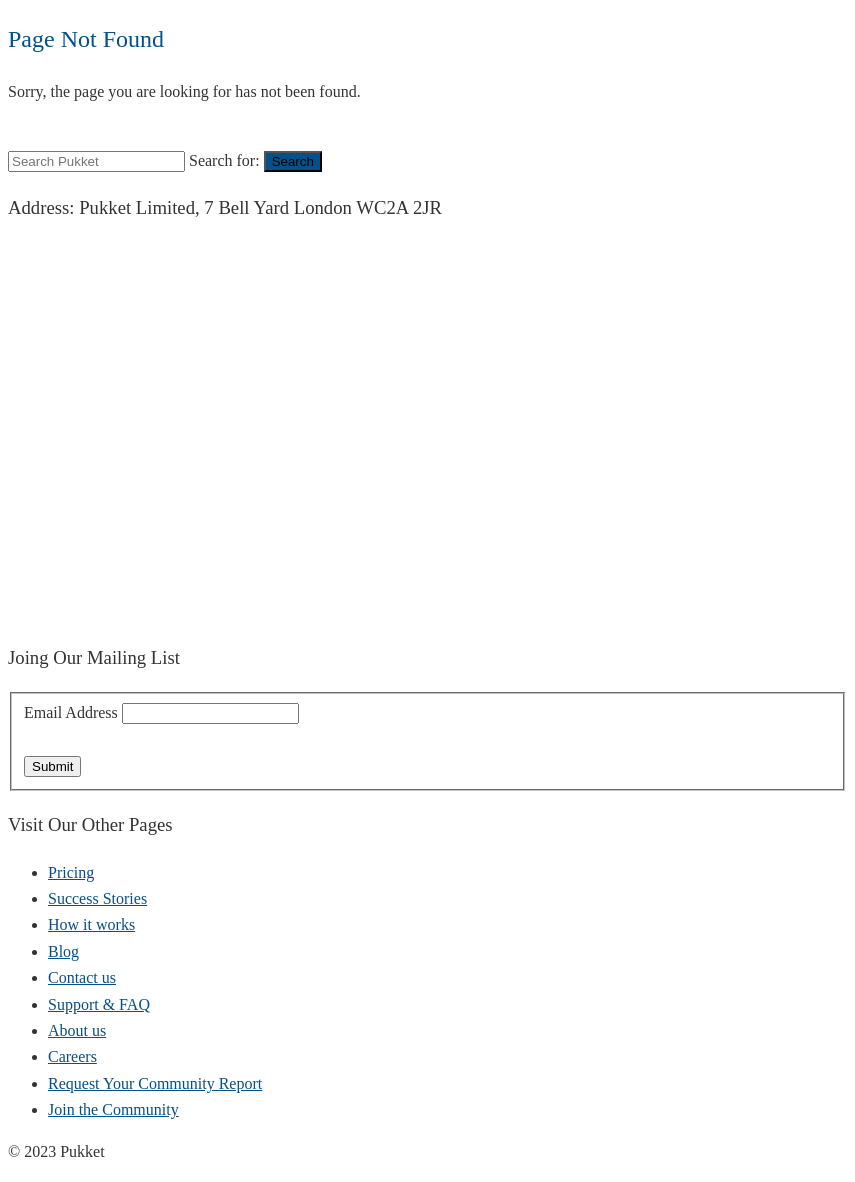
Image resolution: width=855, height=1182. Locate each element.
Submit (52, 766)
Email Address (73, 712)
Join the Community (113, 1109)
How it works (91, 924)
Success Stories (97, 898)
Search (293, 161)
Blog (63, 951)
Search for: (224, 160)
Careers (72, 1056)
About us (77, 1030)
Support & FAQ (99, 1004)
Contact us (82, 977)
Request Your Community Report (155, 1083)
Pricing (71, 872)
